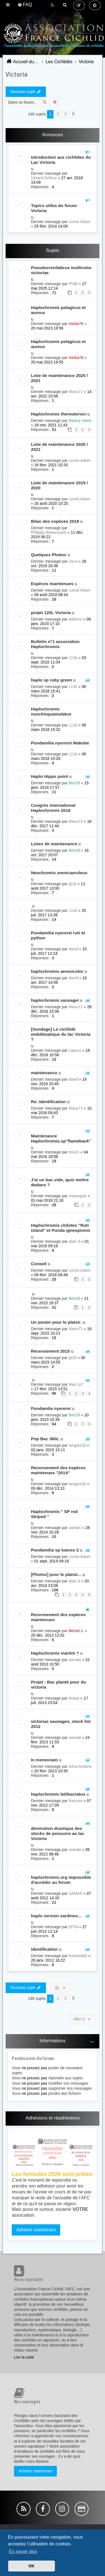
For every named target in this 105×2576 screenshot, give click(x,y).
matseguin (78, 1196)
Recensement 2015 (50, 1351)
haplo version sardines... (56, 1915)
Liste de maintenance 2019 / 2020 (59, 485)
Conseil (38, 1263)
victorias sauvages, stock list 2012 (60, 1724)
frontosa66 (78, 1955)
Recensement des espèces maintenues (58, 1617)
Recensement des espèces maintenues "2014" (58, 1470)
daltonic (75, 619)
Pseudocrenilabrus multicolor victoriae (61, 270)
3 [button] (65, 114)
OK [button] (32, 2566)
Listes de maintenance (54, 843)
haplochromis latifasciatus (58, 1794)
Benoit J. (76, 1630)
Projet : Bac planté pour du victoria (58, 1684)
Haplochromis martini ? (55, 1653)
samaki (75, 1527)
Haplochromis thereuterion (58, 414)
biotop (74, 1698)
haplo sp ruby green (51, 680)
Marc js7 (76, 1384)
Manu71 (76, 391)
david (73, 949)
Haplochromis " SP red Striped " (54, 1514)
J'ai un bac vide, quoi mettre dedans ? (59, 1182)
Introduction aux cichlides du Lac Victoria (61, 160)
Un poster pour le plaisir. (56, 1322)
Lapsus (75, 1050)
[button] (73, 114)
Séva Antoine (80, 1766)
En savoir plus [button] (23, 2551)
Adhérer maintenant (36, 2229)
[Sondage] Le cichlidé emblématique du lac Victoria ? (60, 1034)
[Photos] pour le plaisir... (56, 1574)
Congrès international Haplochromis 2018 (53, 808)
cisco (73, 561)
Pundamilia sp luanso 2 (55, 1550)
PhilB (73, 283)
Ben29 (74, 783)
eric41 (74, 1152)
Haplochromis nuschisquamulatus (51, 711)
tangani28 (77, 1445)
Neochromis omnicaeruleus (59, 872)
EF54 (73, 1927)
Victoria (16, 74)
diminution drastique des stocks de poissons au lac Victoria (57, 1833)
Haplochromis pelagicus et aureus (58, 310)
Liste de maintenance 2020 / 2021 (59, 378)
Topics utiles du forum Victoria (54, 208)
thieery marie (80, 420)
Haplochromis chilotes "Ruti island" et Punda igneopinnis (60, 1228)
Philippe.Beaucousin (48, 532)
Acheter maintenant (35, 2471)
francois (75, 1800)
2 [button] (58, 114)
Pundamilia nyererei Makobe (60, 742)
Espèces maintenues (52, 583)
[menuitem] (25, 5)
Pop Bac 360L (45, 1438)
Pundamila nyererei (51, 1408)
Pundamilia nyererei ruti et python (58, 935)
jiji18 (72, 884)
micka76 (76, 323)
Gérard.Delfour (44, 178)
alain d (74, 1241)
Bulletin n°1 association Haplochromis (55, 644)
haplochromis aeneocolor (57, 971)
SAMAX (75, 1893)
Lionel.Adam (79, 221)
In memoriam (44, 1759)
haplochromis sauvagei (55, 1000)
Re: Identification (48, 1101)
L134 (73, 657)
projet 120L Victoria (51, 612)
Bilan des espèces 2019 (55, 521)
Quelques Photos (48, 554)
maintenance (44, 1072)
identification (44, 1949)
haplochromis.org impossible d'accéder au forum (61, 1880)
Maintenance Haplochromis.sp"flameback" (61, 1138)
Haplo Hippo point (49, 776)
